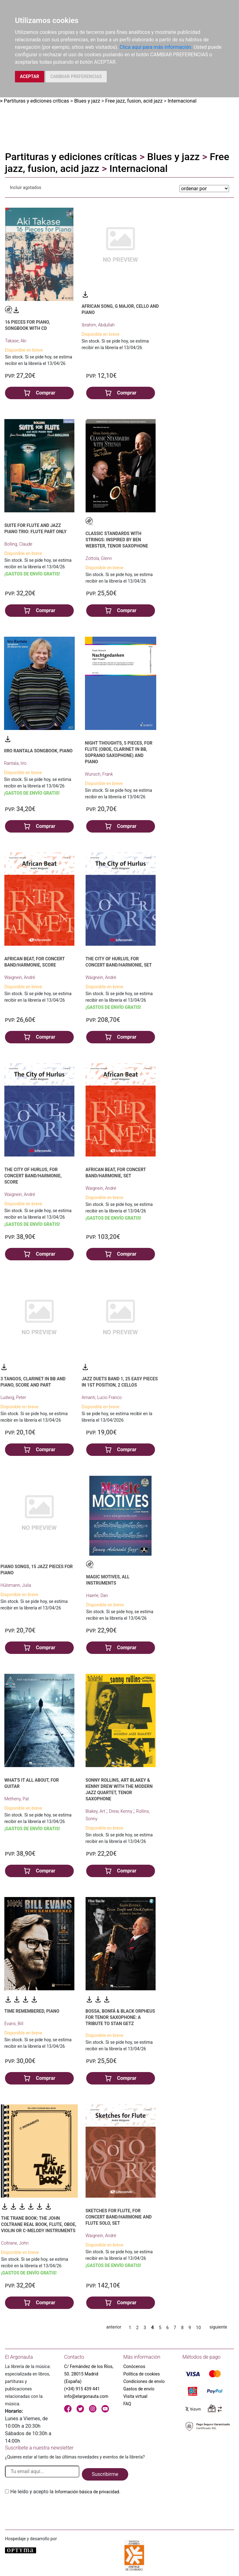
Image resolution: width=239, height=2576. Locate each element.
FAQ (127, 2403)
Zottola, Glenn (99, 558)
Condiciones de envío (144, 2381)
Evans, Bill (13, 2023)
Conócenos (134, 2366)
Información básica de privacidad (87, 2491)
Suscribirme (105, 2474)
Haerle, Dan (97, 1595)
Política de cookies (141, 2373)
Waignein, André (19, 977)
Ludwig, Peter (13, 1397)
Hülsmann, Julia (15, 1585)
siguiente (218, 2326)
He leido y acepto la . (65, 2492)
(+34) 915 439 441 (82, 2388)
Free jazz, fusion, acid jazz (133, 101)
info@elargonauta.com (86, 2396)
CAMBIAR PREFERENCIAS (76, 76)
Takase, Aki (15, 340)
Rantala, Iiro (15, 763)
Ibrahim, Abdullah (98, 324)
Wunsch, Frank (99, 774)
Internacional (182, 101)
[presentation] (52, 2510)
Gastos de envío (138, 2388)
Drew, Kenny (121, 1811)
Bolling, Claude (18, 544)
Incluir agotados (25, 187)
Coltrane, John (14, 2243)
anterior (113, 2326)
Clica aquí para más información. (156, 47)
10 (198, 2327)
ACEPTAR (29, 76)
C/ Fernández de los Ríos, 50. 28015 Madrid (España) (88, 2374)
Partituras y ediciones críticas (36, 101)
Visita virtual (135, 2396)
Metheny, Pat (16, 1798)
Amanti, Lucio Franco (102, 1397)
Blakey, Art (96, 1811)
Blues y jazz (87, 101)
